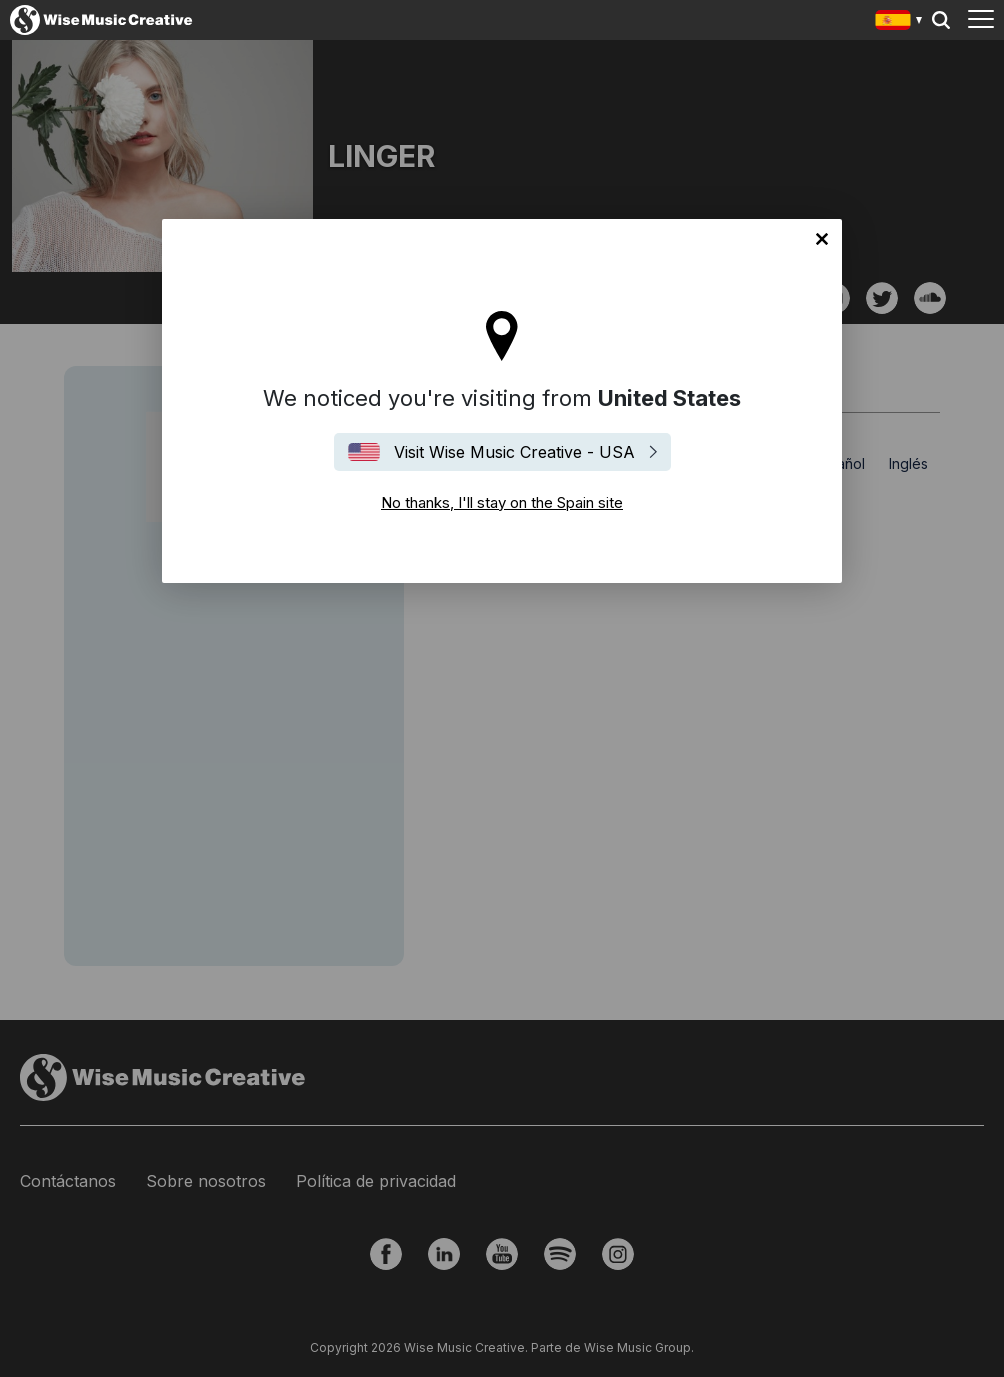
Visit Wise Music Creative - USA (514, 452)
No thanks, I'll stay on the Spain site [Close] (822, 239)
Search (941, 20)
